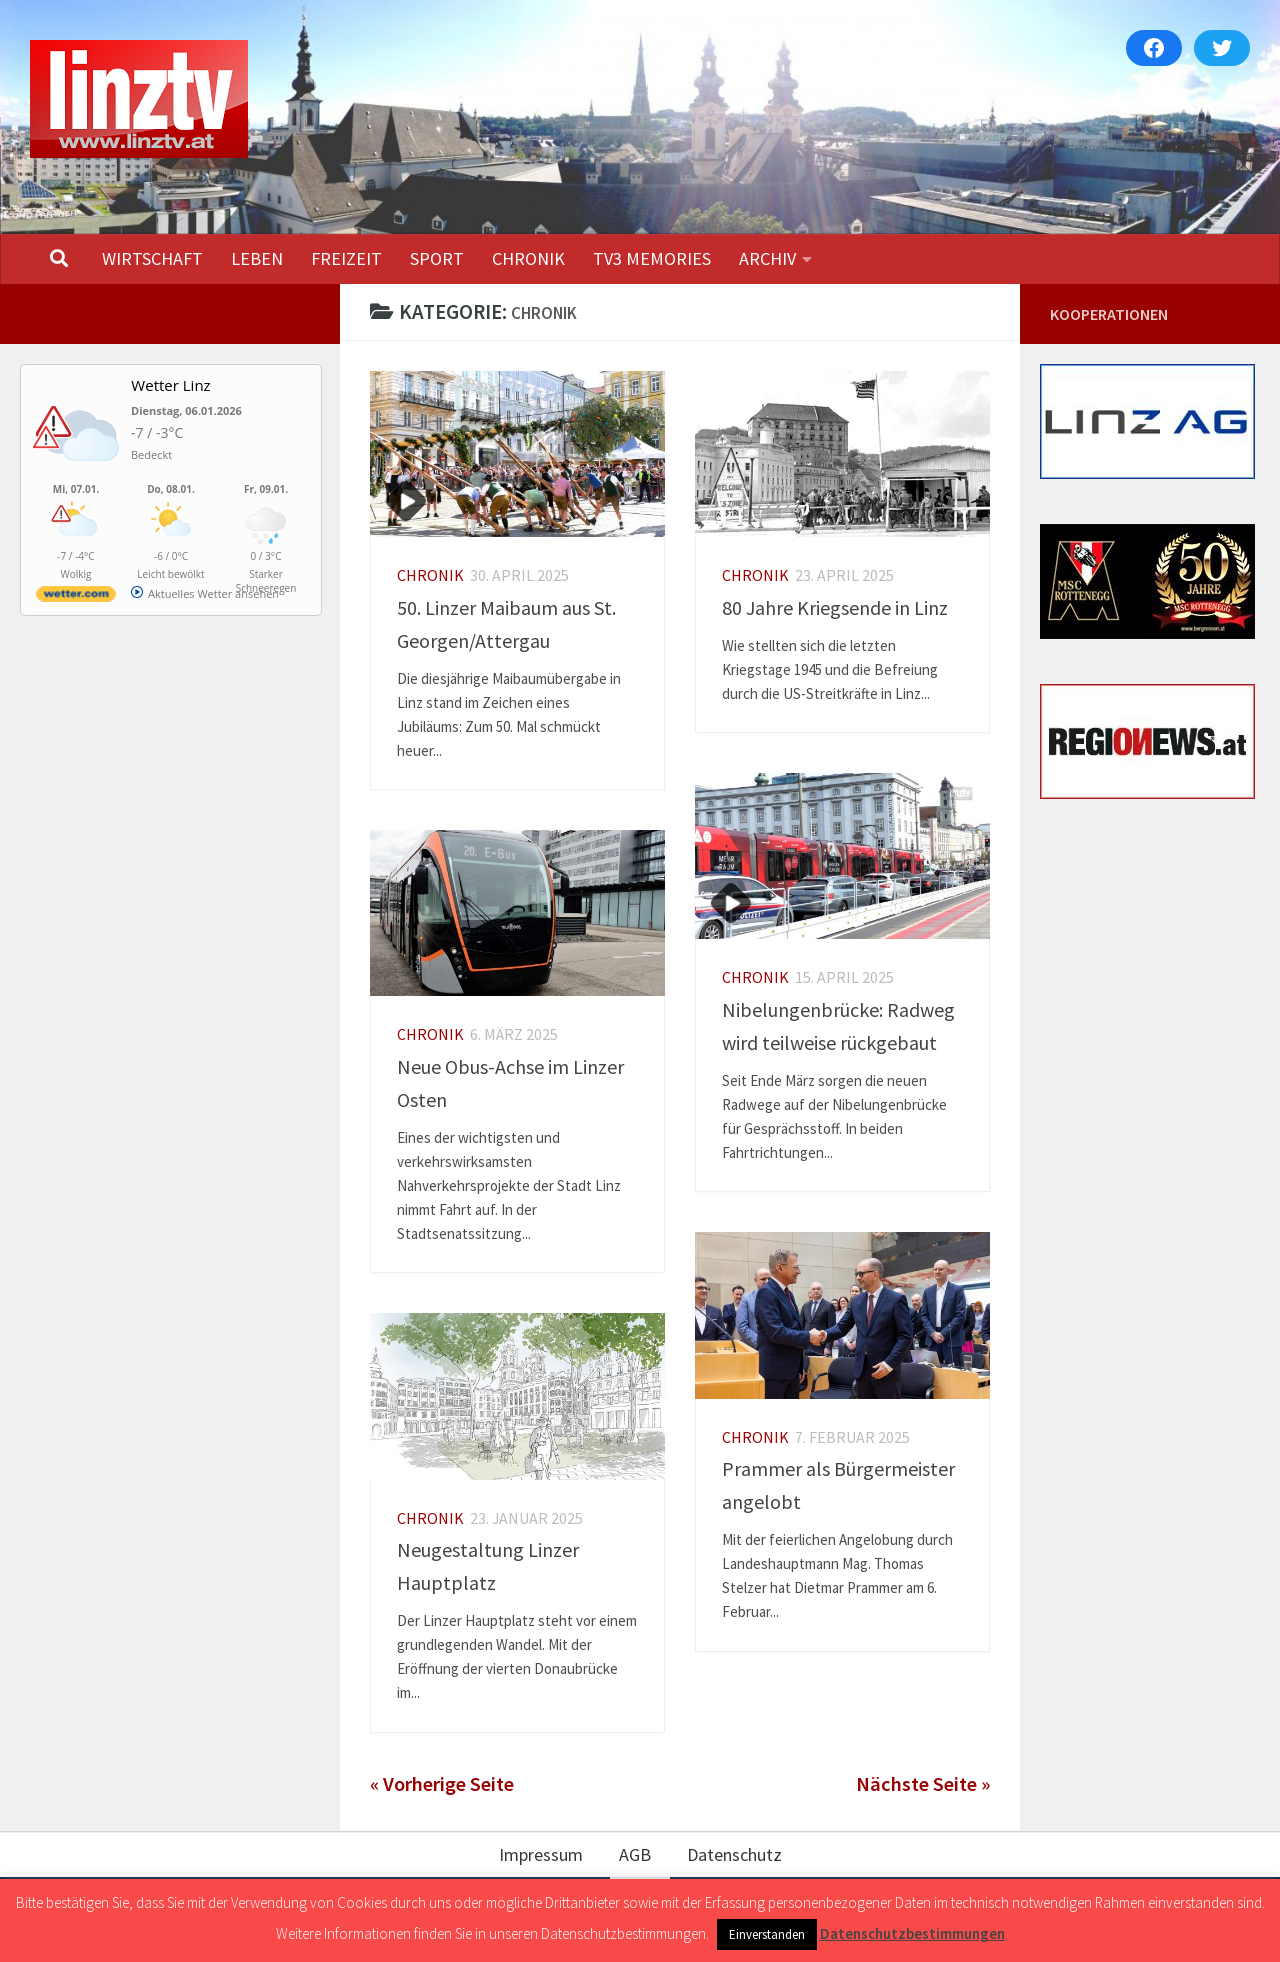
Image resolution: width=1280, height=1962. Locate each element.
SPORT (437, 258)
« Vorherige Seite (442, 1784)
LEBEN (257, 258)
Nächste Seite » (923, 1784)
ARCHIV (767, 258)
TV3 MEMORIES (652, 258)
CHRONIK (528, 258)
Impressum (541, 1854)
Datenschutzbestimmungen (912, 1933)
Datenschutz (734, 1854)
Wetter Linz (170, 385)
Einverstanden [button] (767, 1934)
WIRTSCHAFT (152, 258)
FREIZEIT (346, 258)
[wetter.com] (76, 597)
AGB (635, 1854)
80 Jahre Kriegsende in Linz (835, 607)
